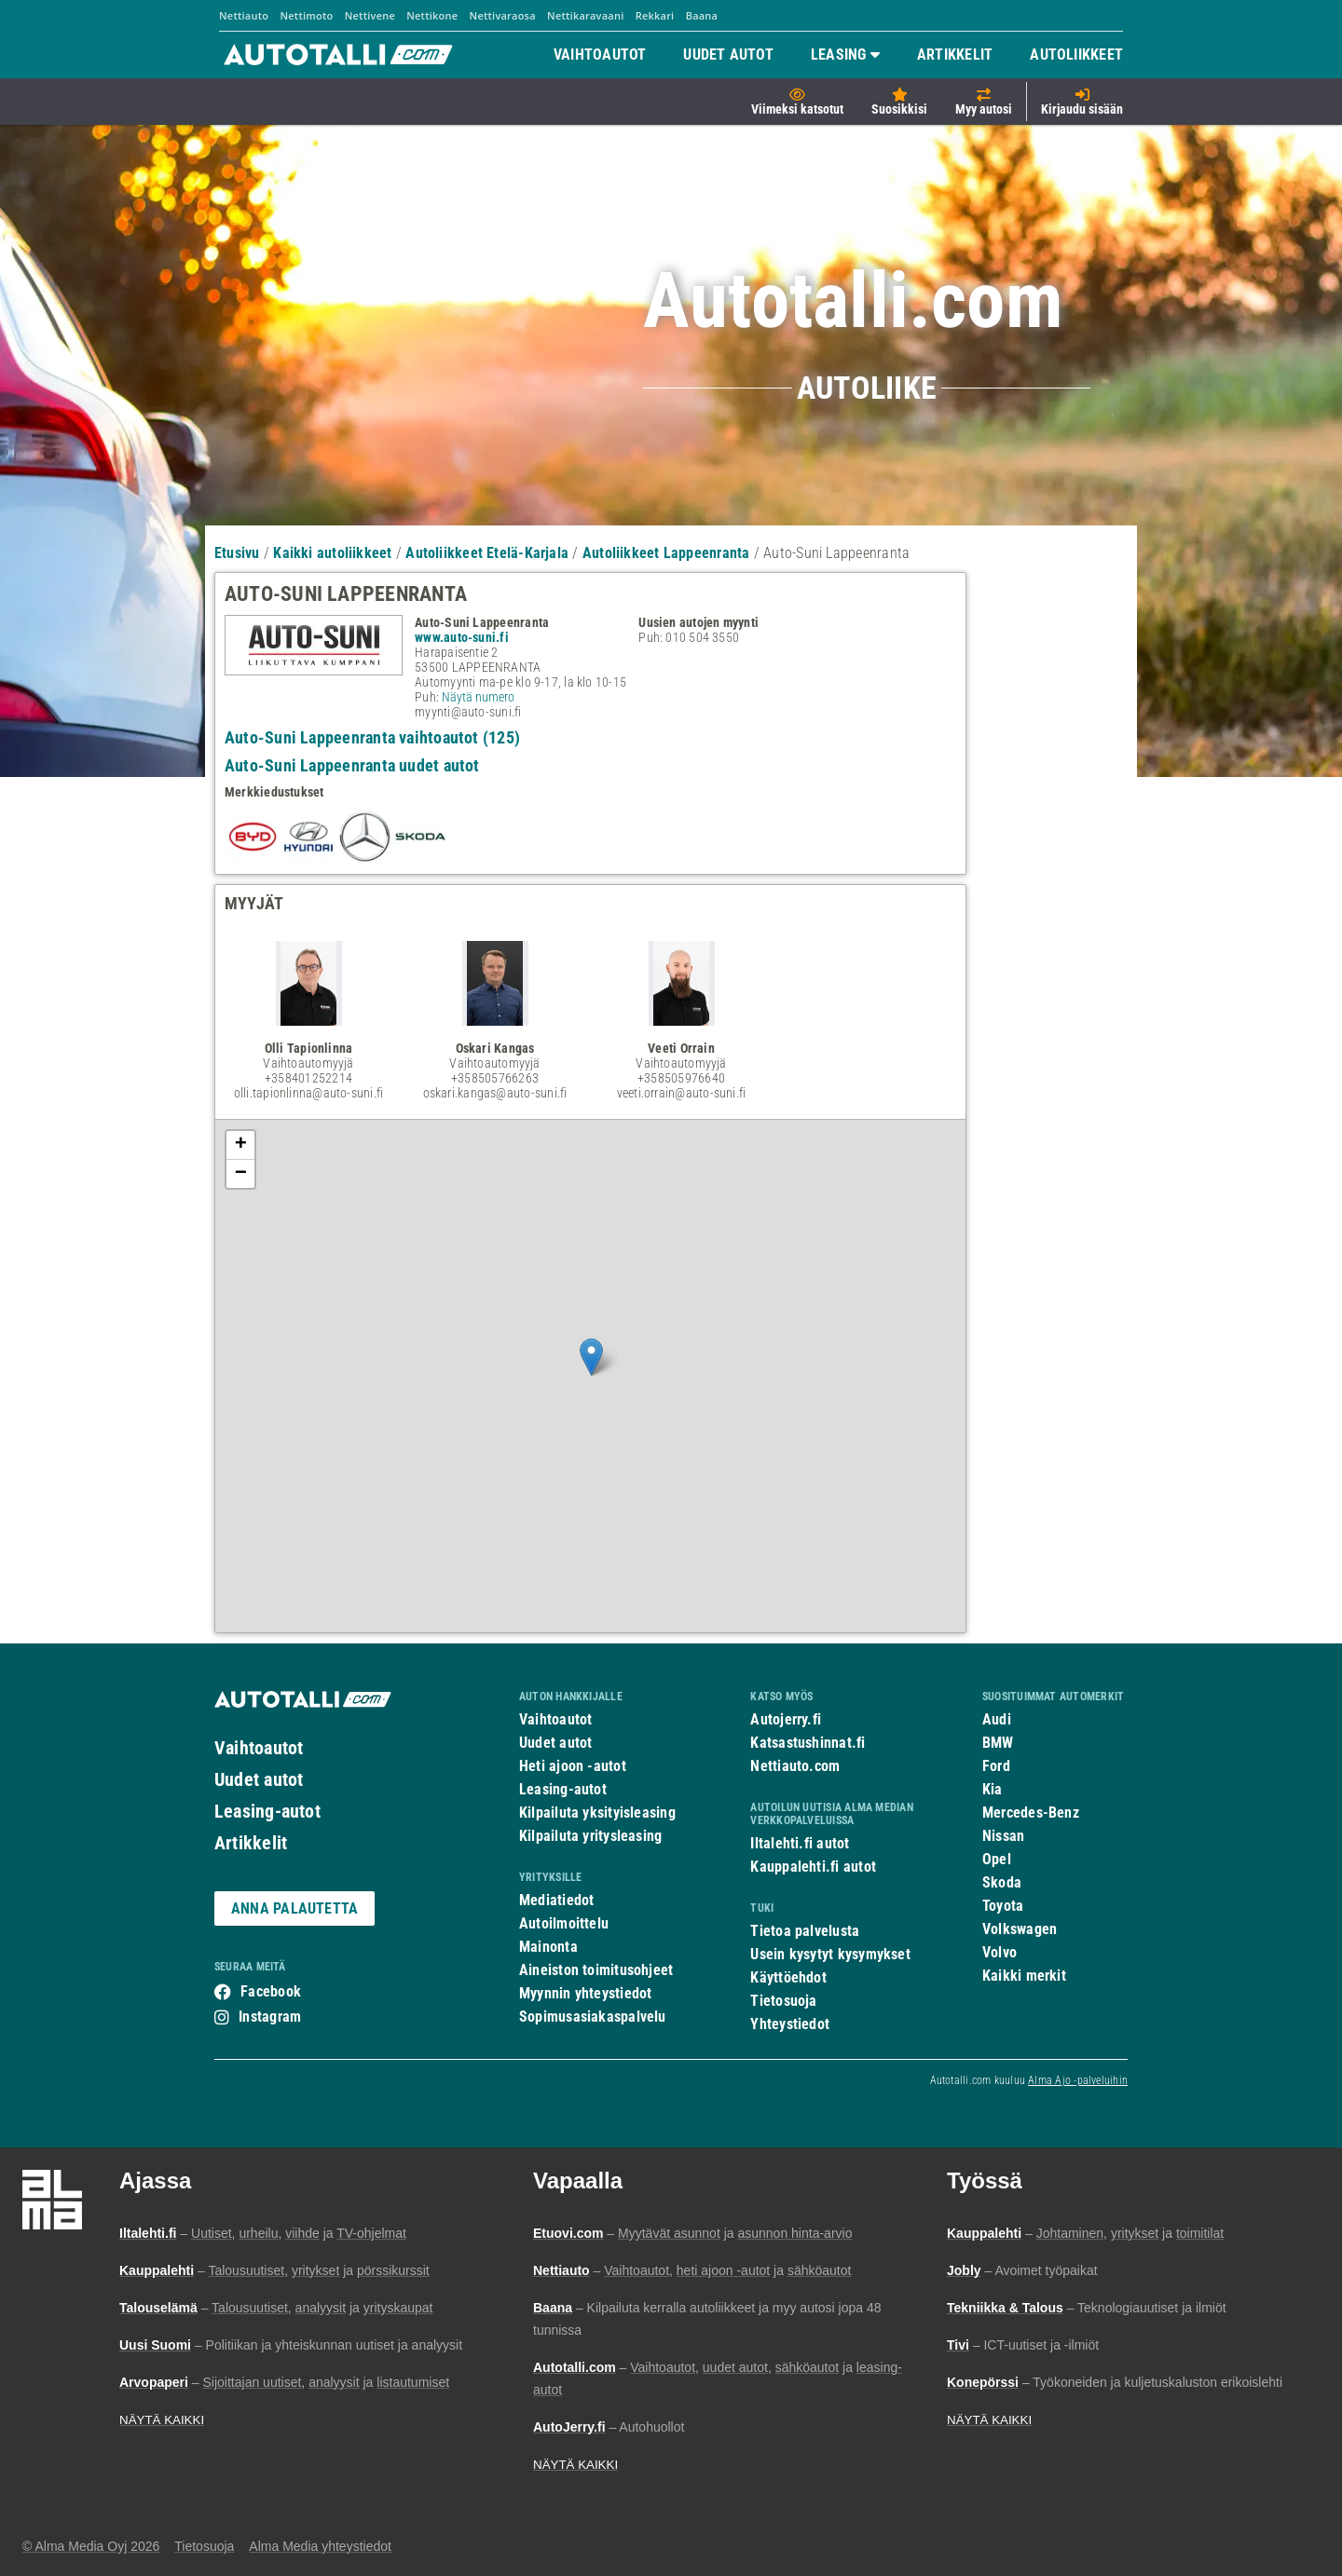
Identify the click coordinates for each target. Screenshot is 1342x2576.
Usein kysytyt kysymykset (830, 1954)
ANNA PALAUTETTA (294, 1908)
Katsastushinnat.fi (807, 1742)
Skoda (1001, 1882)
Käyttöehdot (788, 1977)
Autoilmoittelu (564, 1923)
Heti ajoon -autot (572, 1766)
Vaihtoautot (258, 1748)
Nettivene (370, 15)
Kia (992, 1789)
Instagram (270, 2016)
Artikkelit (250, 1843)
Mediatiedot (556, 1900)
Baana (702, 15)
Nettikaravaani (585, 15)
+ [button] (241, 1145)
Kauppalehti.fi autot (813, 1866)
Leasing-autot (267, 1811)
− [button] (241, 1174)
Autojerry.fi (785, 1719)
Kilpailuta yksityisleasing (597, 1812)
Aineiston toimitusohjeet (596, 1970)
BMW (998, 1742)
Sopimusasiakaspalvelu (592, 2016)
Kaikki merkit (1024, 1975)
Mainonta (548, 1947)
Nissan (1003, 1836)
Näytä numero (478, 696)
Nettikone (432, 15)
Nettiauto (243, 15)
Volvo (999, 1952)
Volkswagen (1019, 1929)
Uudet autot (258, 1779)
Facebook (270, 1991)
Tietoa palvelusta (804, 1931)
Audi (996, 1719)
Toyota (1002, 1906)
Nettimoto (306, 15)
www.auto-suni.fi (462, 637)
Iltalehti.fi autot (799, 1843)
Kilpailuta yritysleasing (590, 1836)
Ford (996, 1766)
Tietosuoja (783, 2001)
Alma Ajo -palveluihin (1078, 2080)
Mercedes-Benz (1030, 1812)
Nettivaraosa (503, 15)
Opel (996, 1859)
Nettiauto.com (795, 1766)
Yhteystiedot (789, 2024)
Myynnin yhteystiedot (585, 1993)
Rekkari (655, 15)
